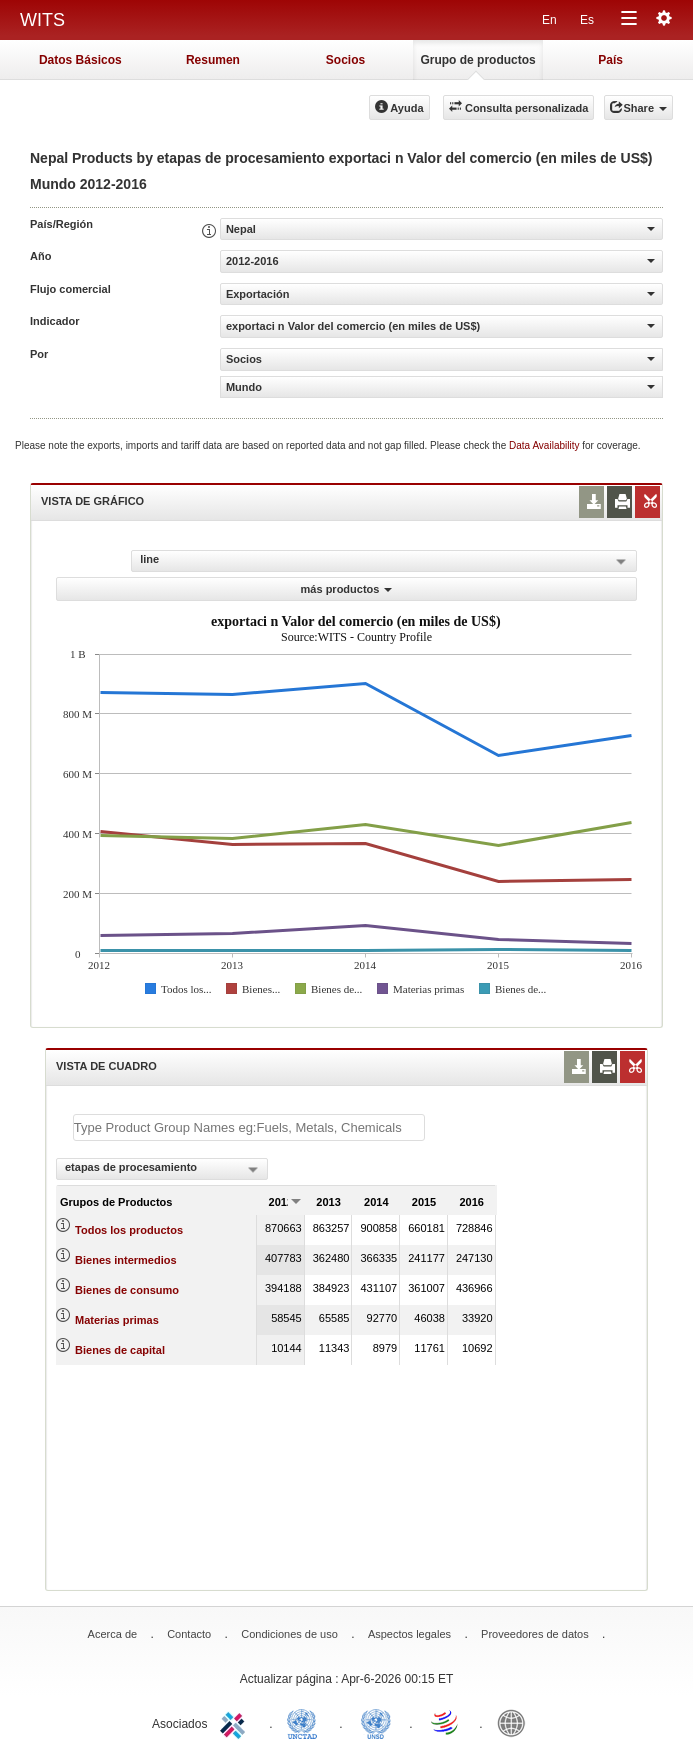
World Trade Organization (446, 1722)
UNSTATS (376, 1722)
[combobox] (162, 1169)
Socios (345, 60)
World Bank (516, 1722)
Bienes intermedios (125, 1260)
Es (587, 20)
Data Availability (545, 445)
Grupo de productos (477, 60)
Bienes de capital (120, 1350)
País (610, 60)
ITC (236, 1722)
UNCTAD (306, 1722)
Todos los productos (129, 1230)
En (549, 20)
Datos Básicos (80, 60)
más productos (347, 589)
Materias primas (117, 1320)
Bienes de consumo (127, 1290)
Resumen (213, 60)
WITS (42, 20)
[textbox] (249, 1127)
